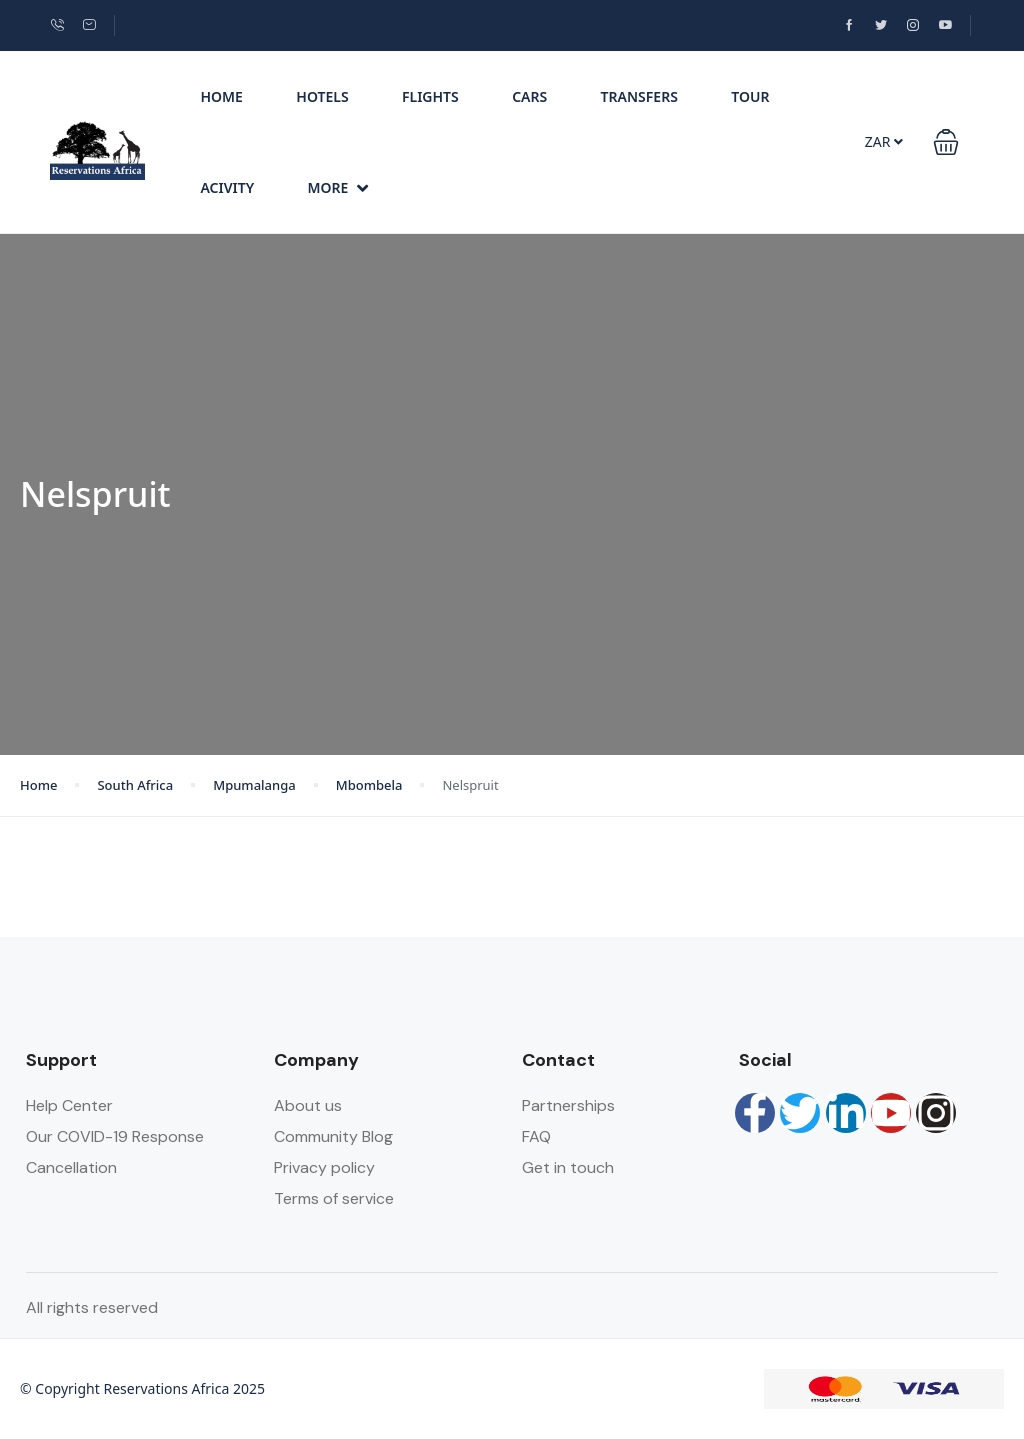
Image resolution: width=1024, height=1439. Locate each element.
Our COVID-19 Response (115, 1136)
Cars (529, 96)
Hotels (322, 96)
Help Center (69, 1105)
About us (308, 1105)
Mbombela (369, 785)
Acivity (227, 187)
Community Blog (333, 1136)
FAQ (536, 1136)
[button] (946, 142)
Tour (750, 96)
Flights (430, 96)
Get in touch (568, 1167)
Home (221, 96)
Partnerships (568, 1105)
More (338, 187)
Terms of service (334, 1198)
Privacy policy (324, 1167)
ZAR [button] (884, 141)
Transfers (639, 96)
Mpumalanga (254, 785)
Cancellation (71, 1167)
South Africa (135, 785)
